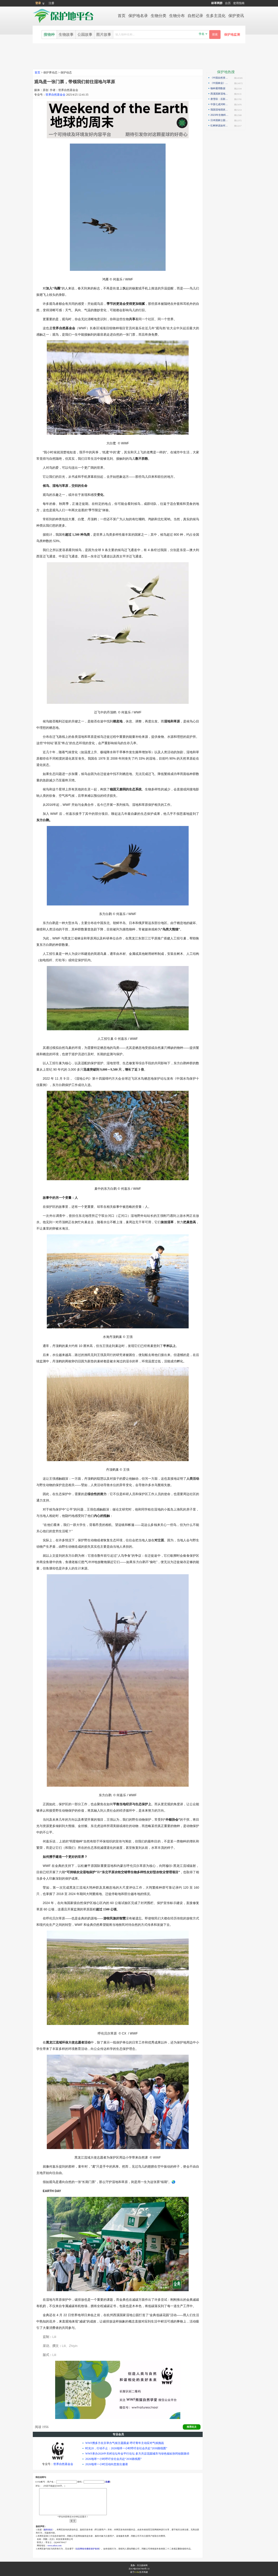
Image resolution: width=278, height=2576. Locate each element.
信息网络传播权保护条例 (87, 2548)
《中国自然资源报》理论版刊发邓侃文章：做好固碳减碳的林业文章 (220, 77)
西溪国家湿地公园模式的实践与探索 (220, 93)
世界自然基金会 (55, 94)
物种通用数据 (217, 88)
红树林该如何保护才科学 (220, 125)
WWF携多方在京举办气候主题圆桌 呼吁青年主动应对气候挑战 (124, 2442)
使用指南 (238, 3)
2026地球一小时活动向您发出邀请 (106, 2464)
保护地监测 (232, 34)
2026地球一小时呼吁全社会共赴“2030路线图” (113, 2458)
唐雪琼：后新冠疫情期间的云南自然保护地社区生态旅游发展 (220, 99)
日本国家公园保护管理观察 (220, 120)
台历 (228, 3)
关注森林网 (142, 2565)
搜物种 (49, 34)
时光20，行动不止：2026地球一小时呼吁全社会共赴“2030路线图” (126, 2448)
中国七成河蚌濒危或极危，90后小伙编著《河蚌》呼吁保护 (220, 104)
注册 (51, 3)
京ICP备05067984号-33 (139, 2569)
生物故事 (66, 34)
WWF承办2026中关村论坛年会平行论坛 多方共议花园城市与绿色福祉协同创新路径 (137, 2453)
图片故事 (103, 34)
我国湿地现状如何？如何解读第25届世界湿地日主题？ (220, 109)
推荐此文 (192, 2427)
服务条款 (48, 2529)
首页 (37, 72)
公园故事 (84, 34)
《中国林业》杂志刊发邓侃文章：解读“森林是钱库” (220, 83)
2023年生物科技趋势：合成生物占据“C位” (220, 114)
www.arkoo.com (55, 2545)
